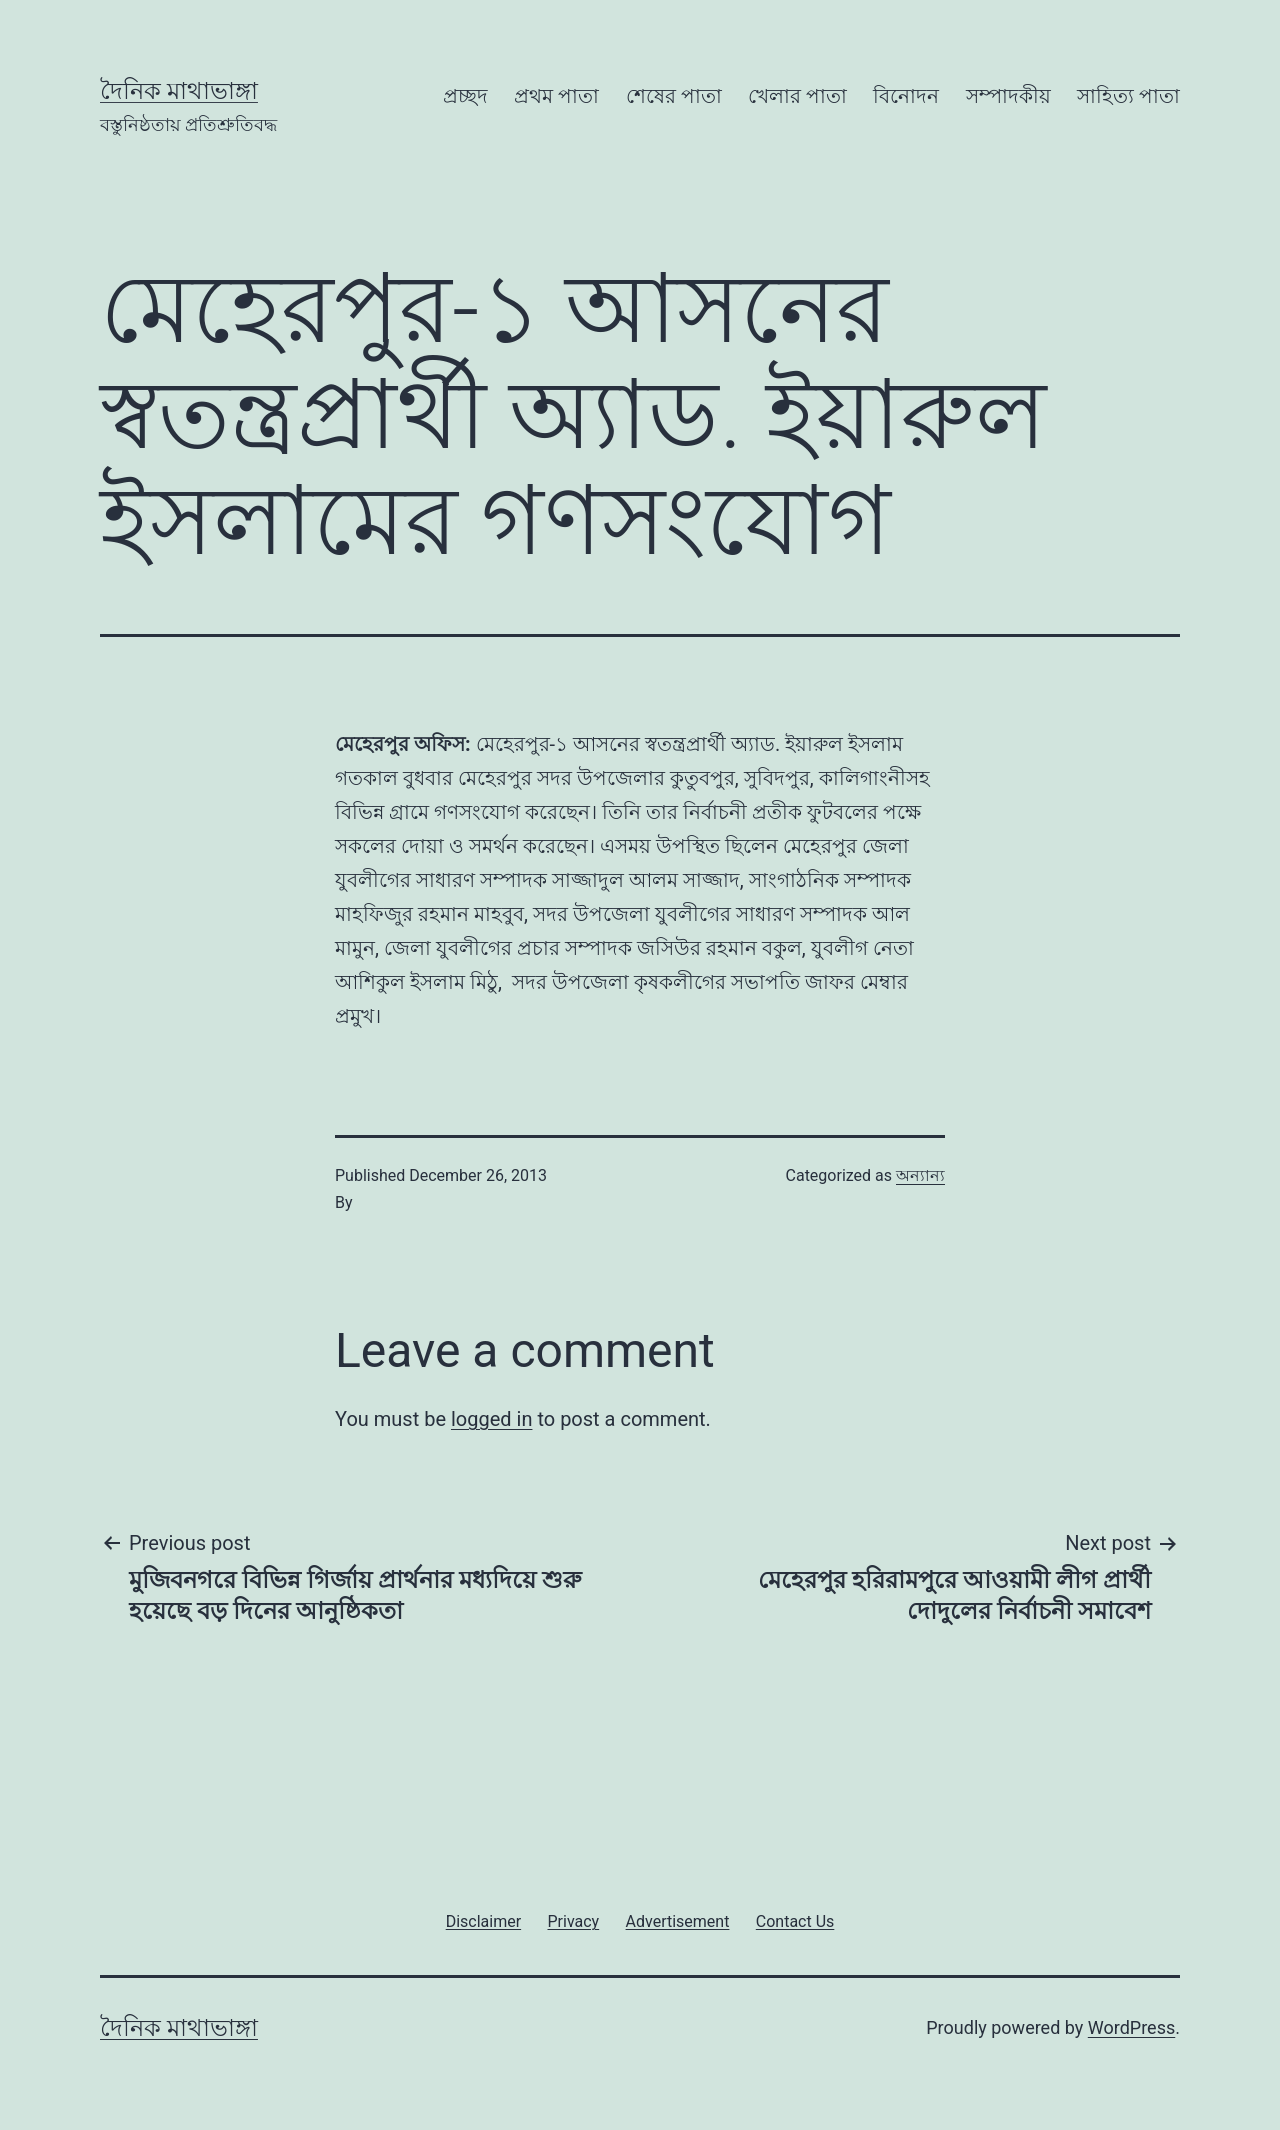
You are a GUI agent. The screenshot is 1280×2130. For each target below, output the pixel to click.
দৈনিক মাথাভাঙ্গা (179, 91)
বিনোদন (906, 96)
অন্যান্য (920, 1175)
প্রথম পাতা (556, 96)
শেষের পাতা (674, 96)
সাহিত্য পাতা (1128, 96)
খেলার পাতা (797, 96)
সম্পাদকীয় (1008, 96)
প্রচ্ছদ (465, 96)
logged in (491, 1419)
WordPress (1131, 2027)
